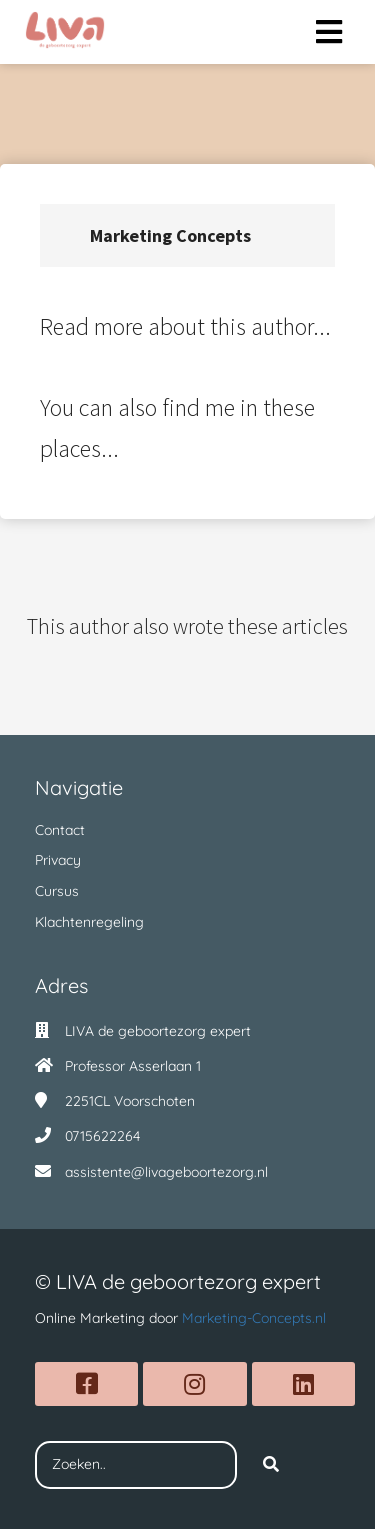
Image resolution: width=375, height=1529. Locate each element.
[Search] (271, 1465)
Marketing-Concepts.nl (254, 1318)
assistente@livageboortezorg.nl (166, 1172)
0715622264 (102, 1136)
